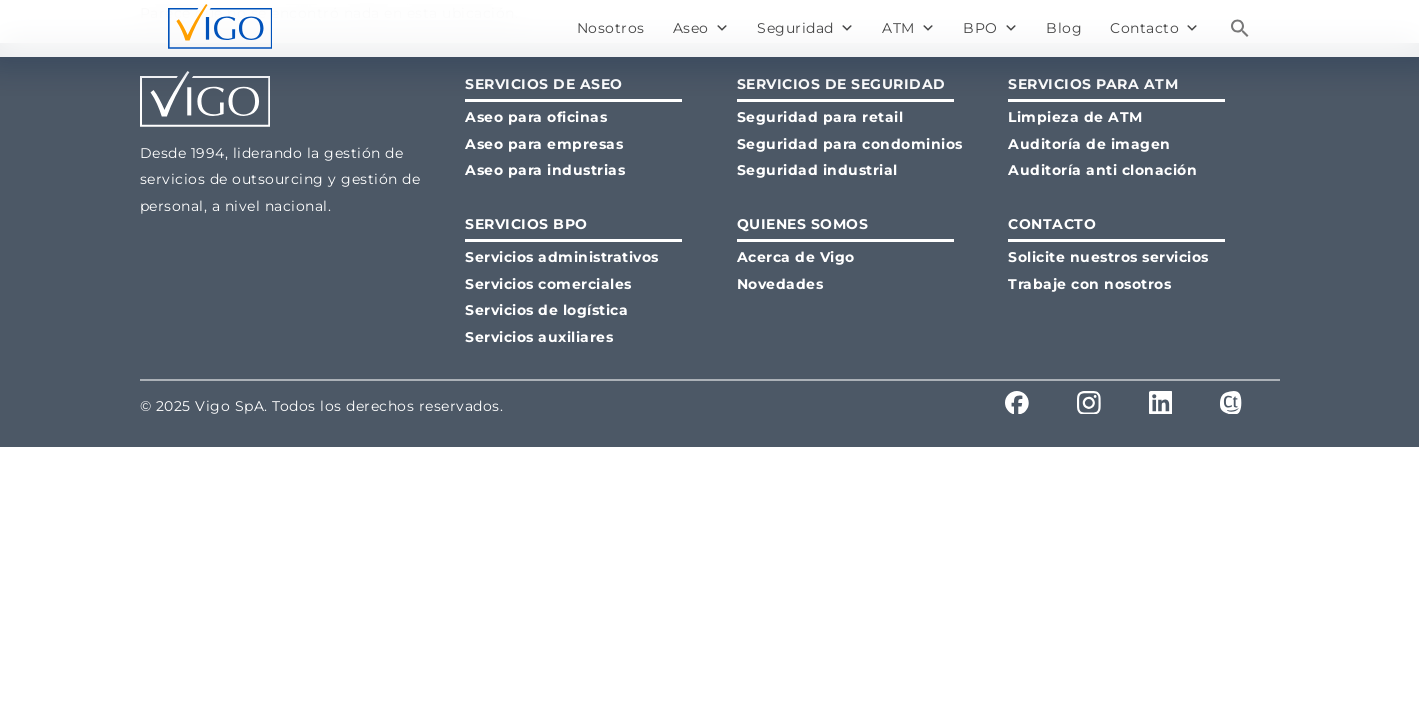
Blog (1064, 28)
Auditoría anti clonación (1102, 170)
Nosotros (611, 28)
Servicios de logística (546, 310)
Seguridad (805, 28)
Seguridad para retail (820, 117)
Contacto (1155, 28)
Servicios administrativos (562, 257)
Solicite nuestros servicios (1108, 257)
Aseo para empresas (544, 144)
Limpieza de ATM (1075, 117)
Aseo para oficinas (536, 117)
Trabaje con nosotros (1089, 284)
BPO (990, 28)
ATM (908, 28)
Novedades (780, 284)
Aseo (701, 28)
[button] (1240, 28)
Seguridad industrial (817, 170)
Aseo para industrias (545, 170)
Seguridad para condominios (850, 144)
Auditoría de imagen (1089, 144)
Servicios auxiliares (539, 337)
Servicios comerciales (548, 284)
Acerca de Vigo (796, 257)
